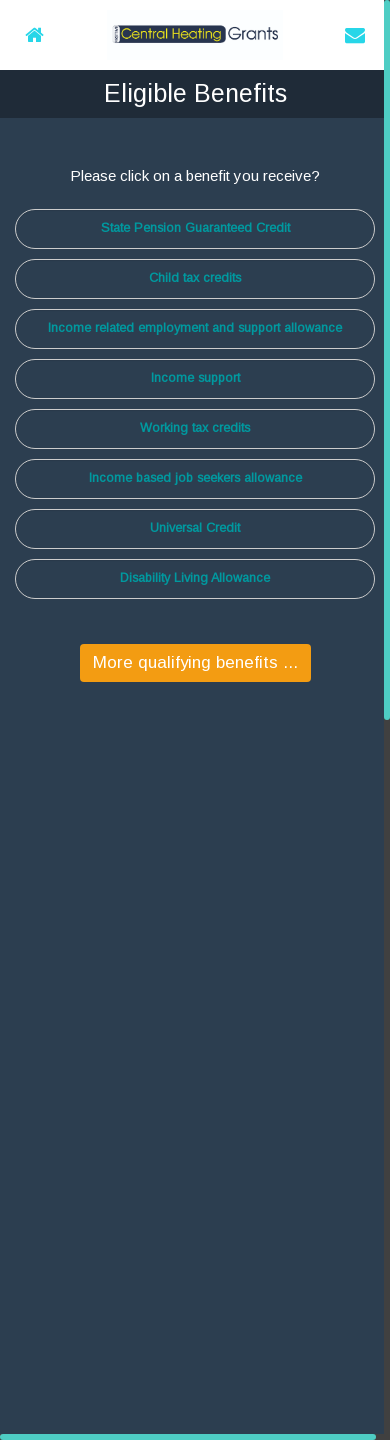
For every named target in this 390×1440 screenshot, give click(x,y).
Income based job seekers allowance (195, 478)
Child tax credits (195, 278)
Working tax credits (195, 428)
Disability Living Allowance (195, 578)
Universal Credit (195, 528)
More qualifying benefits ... (195, 662)
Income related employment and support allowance (195, 328)
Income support (195, 378)
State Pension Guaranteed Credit (195, 228)
